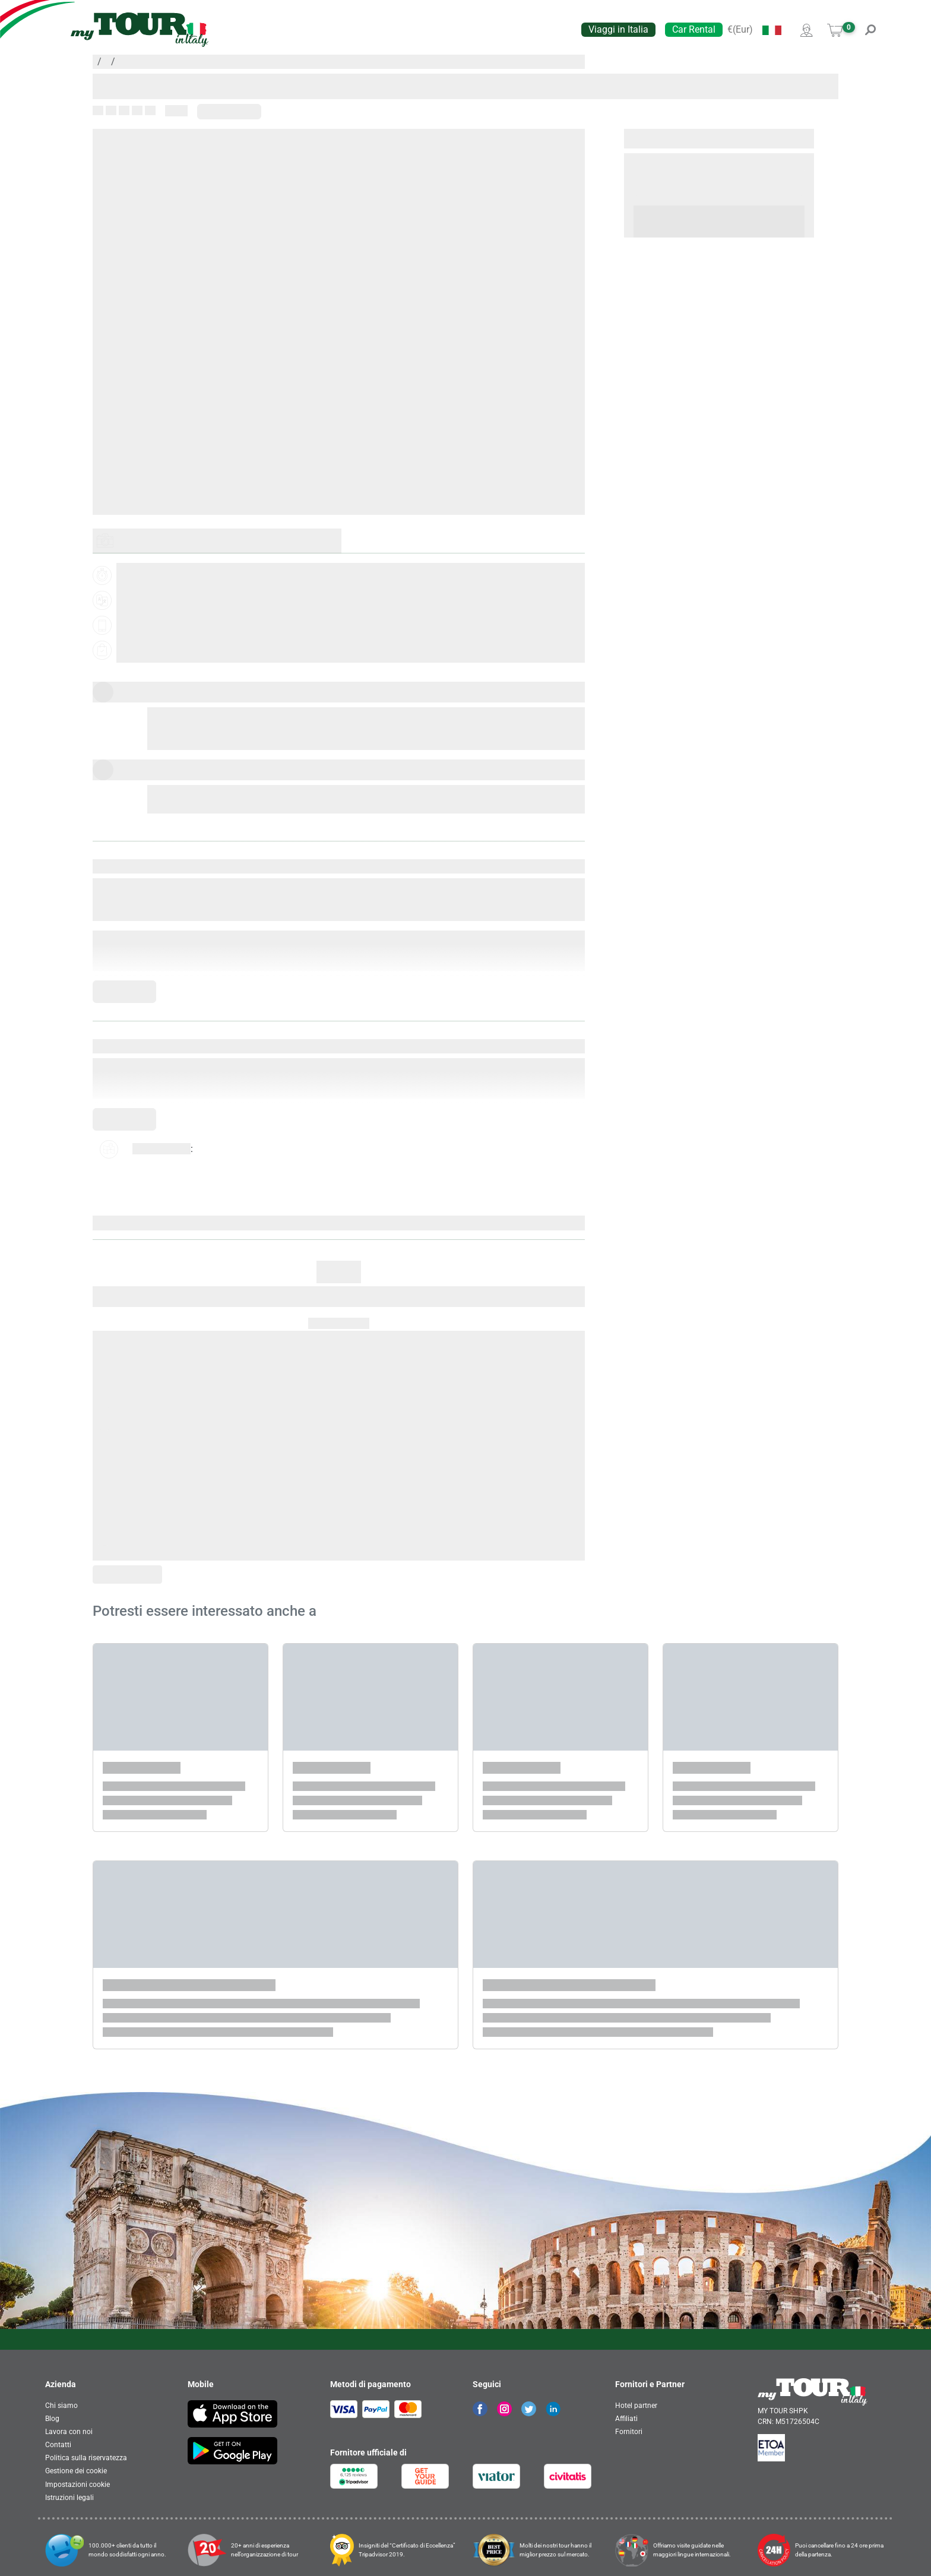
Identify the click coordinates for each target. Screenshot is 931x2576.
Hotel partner (636, 2405)
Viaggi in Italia (618, 29)
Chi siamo (61, 2405)
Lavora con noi (69, 2432)
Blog (52, 2418)
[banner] (139, 30)
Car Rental (693, 29)
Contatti (58, 2445)
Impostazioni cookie (77, 2484)
